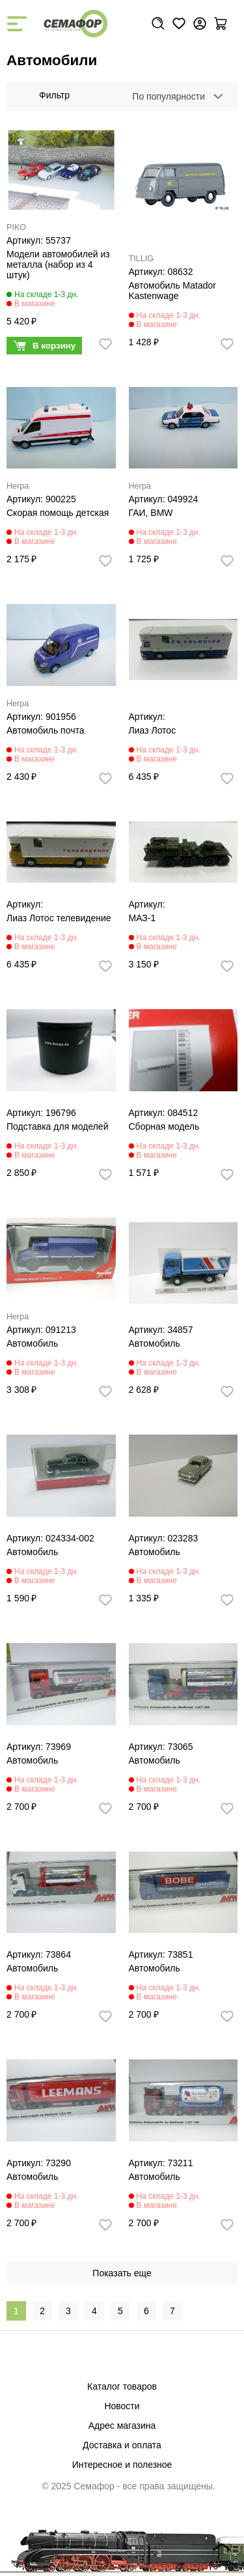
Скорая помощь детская (58, 513)
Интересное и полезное (122, 2464)
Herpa (18, 486)
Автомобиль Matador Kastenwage (172, 290)
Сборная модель (164, 1126)
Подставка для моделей (57, 1126)
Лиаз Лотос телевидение (59, 918)
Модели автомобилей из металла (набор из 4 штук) (58, 264)
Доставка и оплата (122, 2445)
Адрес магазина (122, 2425)
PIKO (16, 227)
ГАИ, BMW (151, 513)
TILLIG (141, 258)
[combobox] (175, 96)
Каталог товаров (122, 2386)
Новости (121, 2406)
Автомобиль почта (46, 730)
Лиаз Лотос (152, 730)
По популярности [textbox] (168, 96)
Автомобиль (32, 1343)
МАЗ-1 (142, 918)
